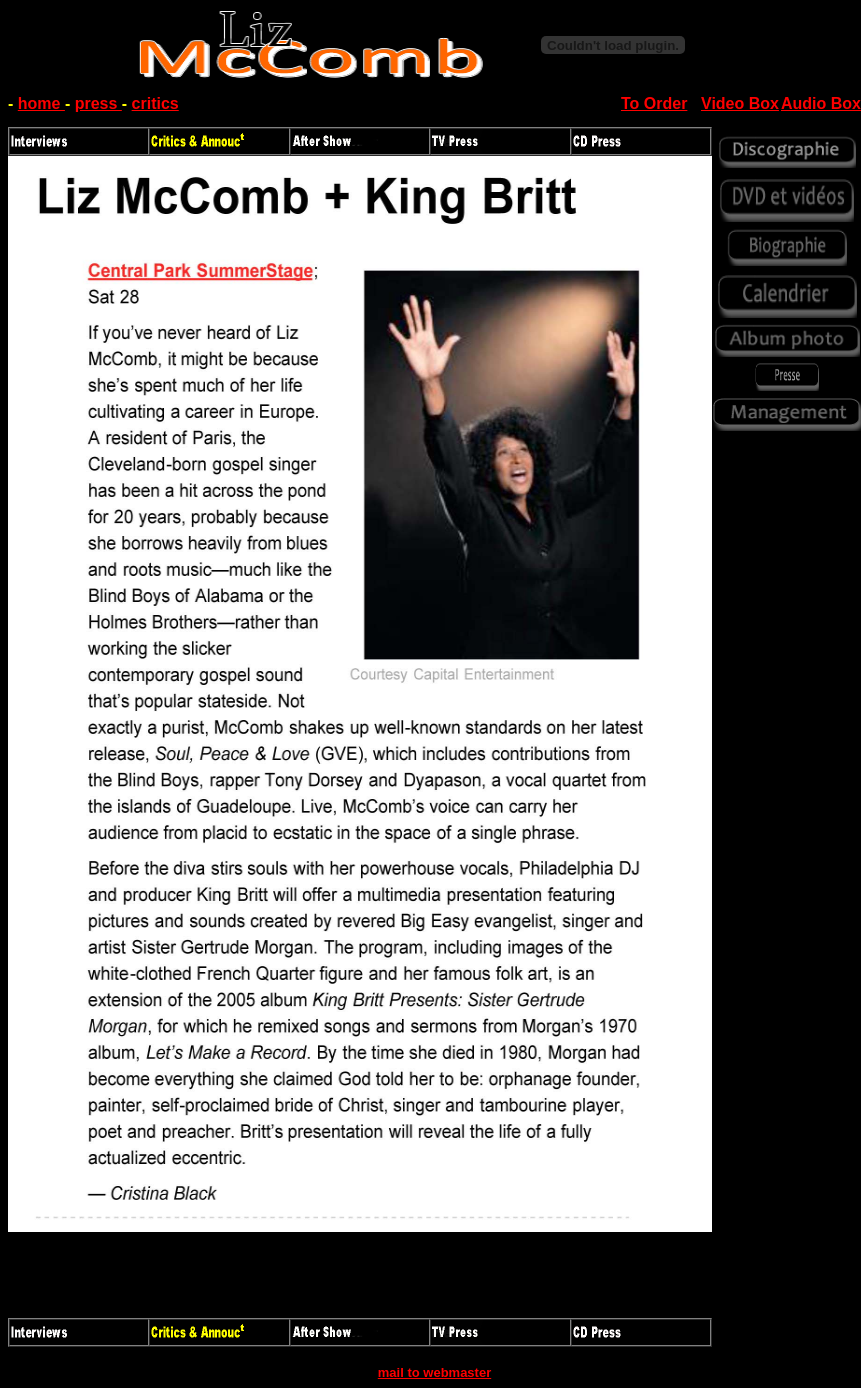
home (41, 103)
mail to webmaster (434, 1372)
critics (155, 103)
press (98, 103)
